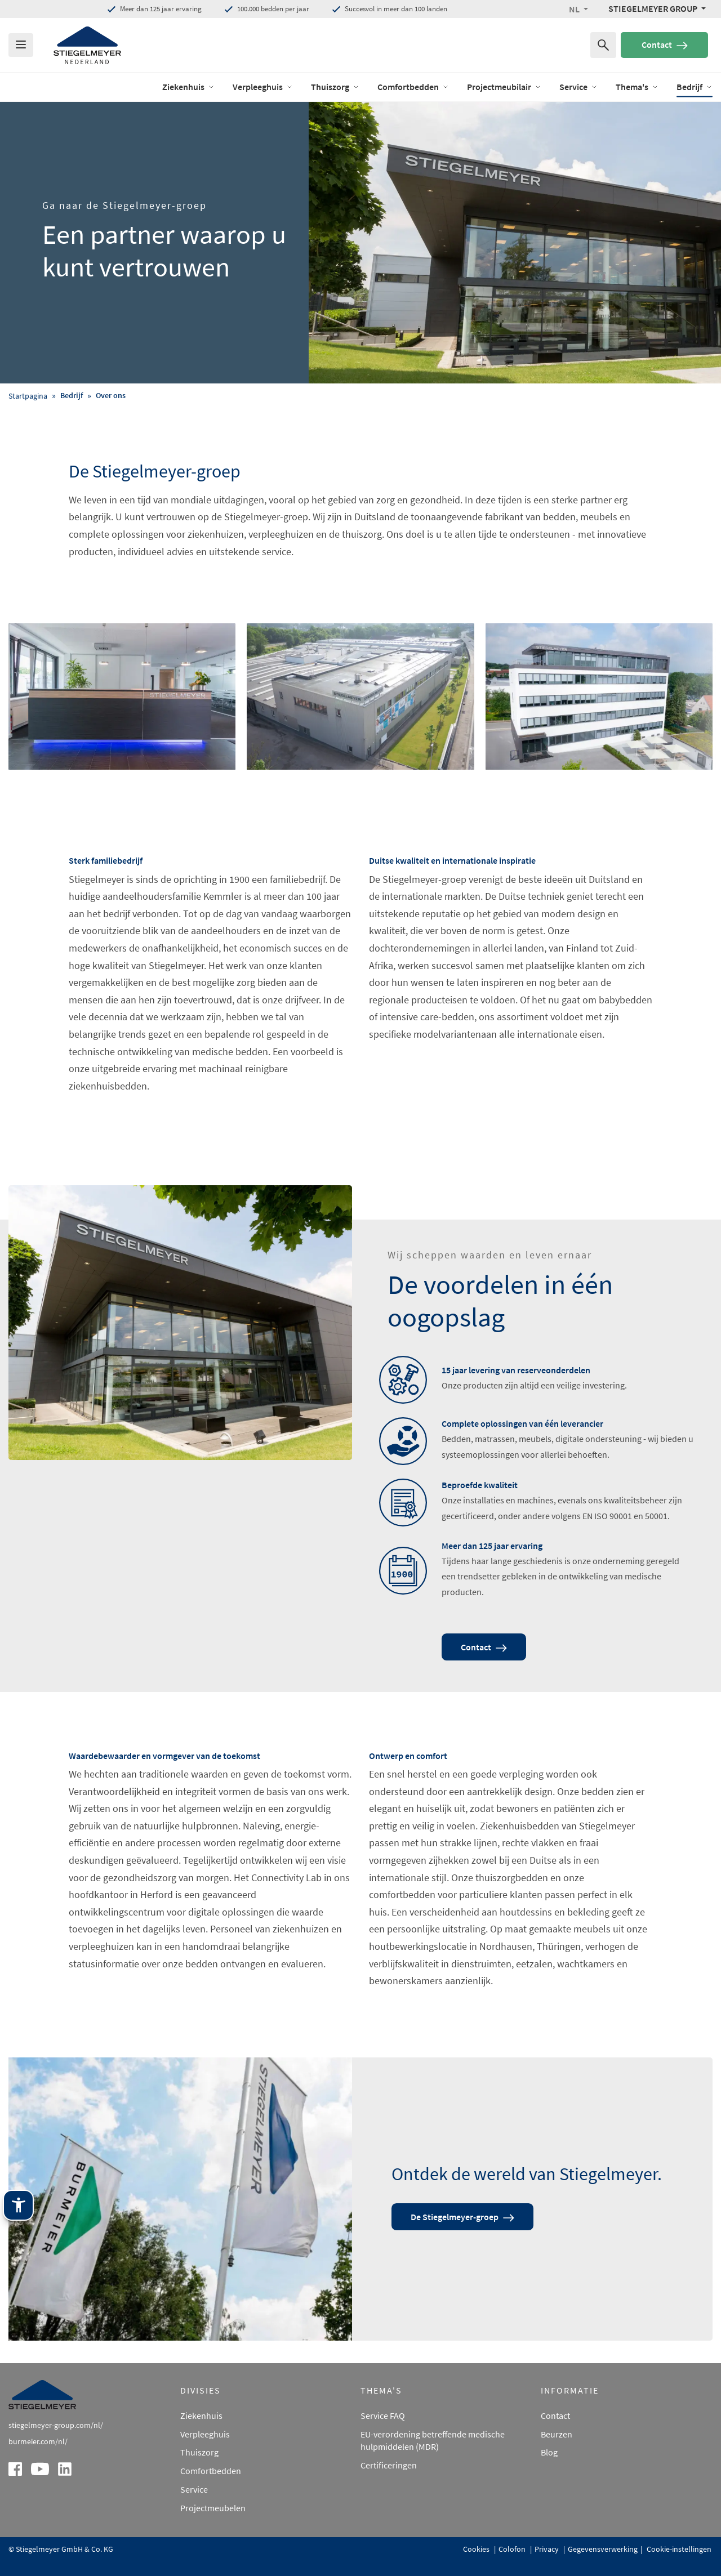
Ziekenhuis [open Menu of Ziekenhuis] (188, 86)
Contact (665, 44)
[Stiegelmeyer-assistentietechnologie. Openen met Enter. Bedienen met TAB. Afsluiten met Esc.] (18, 2205)
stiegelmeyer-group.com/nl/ (55, 2425)
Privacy (547, 2549)
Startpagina (27, 396)
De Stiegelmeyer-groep (462, 2216)
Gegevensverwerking (603, 2549)
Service (194, 2489)
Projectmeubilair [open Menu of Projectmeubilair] (504, 86)
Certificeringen (388, 2465)
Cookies (477, 2549)
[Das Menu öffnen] (20, 45)
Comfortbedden (210, 2470)
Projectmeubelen (213, 2508)
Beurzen (556, 2434)
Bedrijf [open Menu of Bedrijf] (695, 86)
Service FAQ (382, 2415)
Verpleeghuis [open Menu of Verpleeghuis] (263, 86)
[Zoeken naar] (603, 45)
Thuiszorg (199, 2452)
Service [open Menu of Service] (578, 86)
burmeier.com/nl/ (38, 2441)
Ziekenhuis (201, 2415)
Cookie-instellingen (678, 2549)
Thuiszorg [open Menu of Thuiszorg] (335, 86)
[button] (578, 9)
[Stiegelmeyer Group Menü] (657, 8)
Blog (549, 2452)
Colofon (513, 2549)
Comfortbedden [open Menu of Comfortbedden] (413, 86)
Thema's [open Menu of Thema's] (637, 86)
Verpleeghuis (205, 2434)
